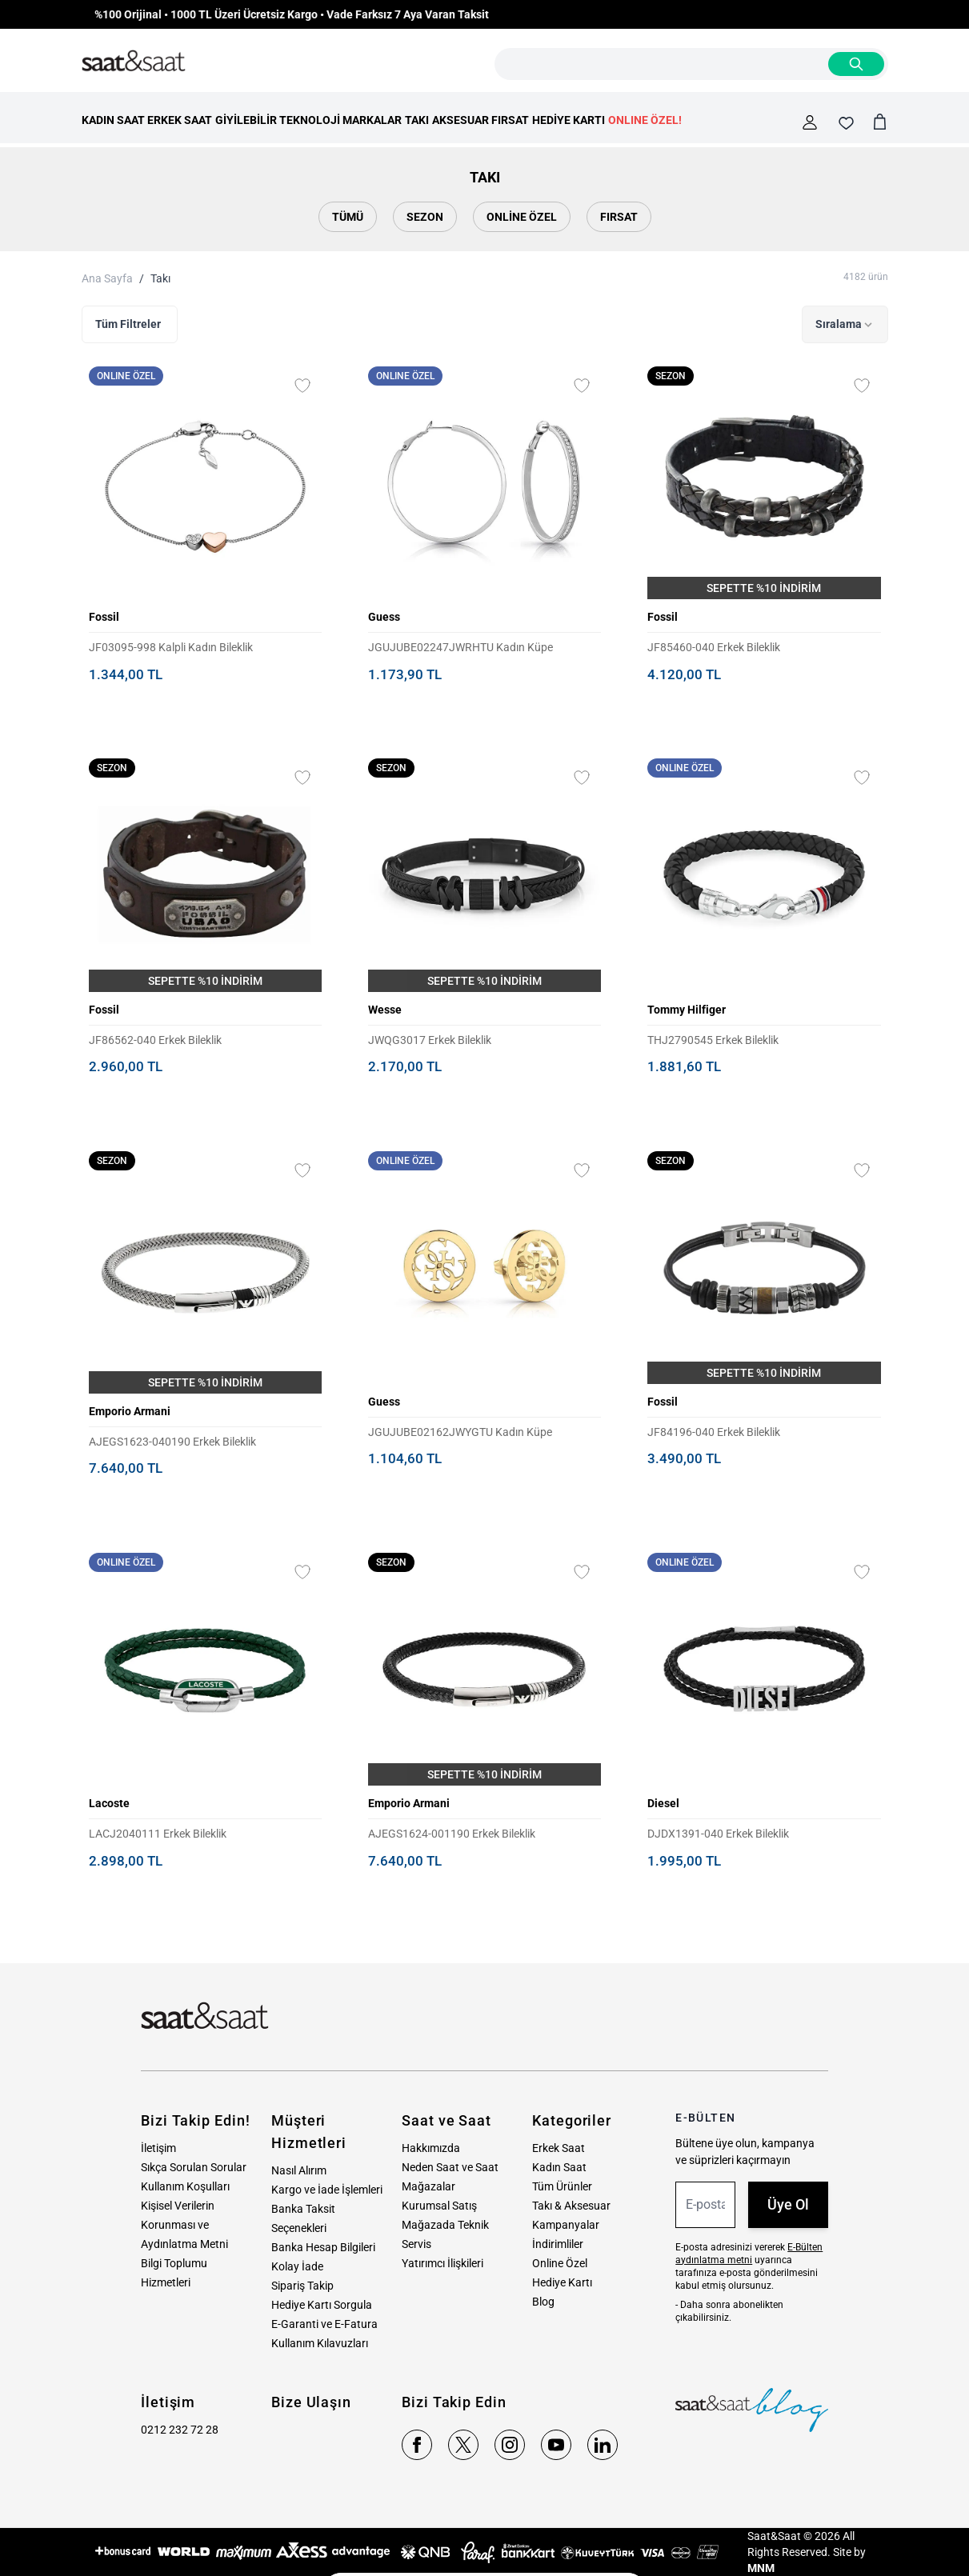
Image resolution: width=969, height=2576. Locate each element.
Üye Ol (788, 2204)
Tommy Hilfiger (686, 1009)
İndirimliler (557, 2244)
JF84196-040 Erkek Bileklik (713, 1432)
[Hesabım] (810, 122)
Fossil (104, 616)
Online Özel (522, 216)
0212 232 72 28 (179, 2429)
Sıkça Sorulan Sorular (193, 2167)
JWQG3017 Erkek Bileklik (429, 1040)
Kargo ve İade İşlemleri (326, 2189)
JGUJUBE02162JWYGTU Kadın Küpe (460, 1432)
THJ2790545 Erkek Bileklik (713, 1040)
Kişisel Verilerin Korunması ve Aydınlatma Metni (184, 2224)
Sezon (424, 216)
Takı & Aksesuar (571, 2205)
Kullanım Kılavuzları (319, 2343)
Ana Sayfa (107, 278)
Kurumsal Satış (439, 2205)
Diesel (663, 1803)
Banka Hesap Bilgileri (323, 2247)
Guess (384, 616)
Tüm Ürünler (562, 2186)
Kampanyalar (565, 2224)
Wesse (385, 1009)
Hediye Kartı (562, 2282)
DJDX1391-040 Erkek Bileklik (718, 1833)
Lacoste (109, 1803)
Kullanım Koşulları (185, 2186)
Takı (160, 278)
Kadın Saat (559, 2167)
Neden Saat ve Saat (450, 2167)
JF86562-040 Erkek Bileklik (155, 1040)
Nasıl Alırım (298, 2170)
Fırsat (619, 216)
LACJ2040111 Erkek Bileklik (157, 1833)
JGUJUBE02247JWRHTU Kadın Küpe (460, 647)
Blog (543, 2301)
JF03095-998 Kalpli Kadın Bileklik (171, 647)
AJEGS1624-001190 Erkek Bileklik (451, 1833)
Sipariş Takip (302, 2285)
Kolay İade (297, 2266)
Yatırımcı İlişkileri (442, 2263)
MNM (761, 2568)
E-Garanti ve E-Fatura (324, 2324)
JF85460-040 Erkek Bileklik (713, 647)
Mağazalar (428, 2186)
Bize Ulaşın (311, 2402)
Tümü (347, 216)
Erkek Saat (558, 2148)
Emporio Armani (129, 1411)
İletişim (158, 2148)
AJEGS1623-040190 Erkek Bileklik (172, 1441)
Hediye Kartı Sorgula (321, 2304)
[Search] (856, 64)
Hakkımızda (431, 2148)
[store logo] (134, 62)
